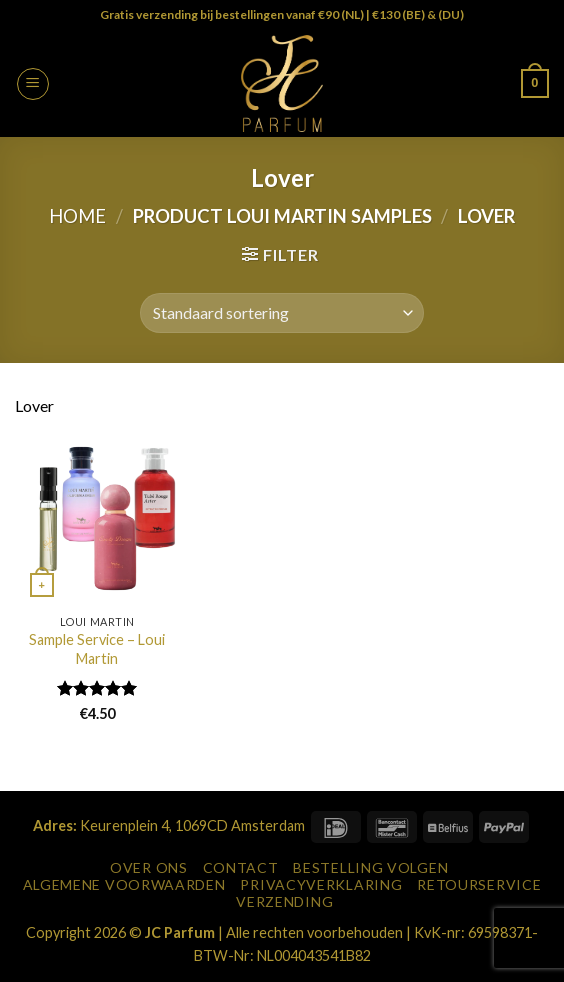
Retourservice (479, 884)
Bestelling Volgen (370, 867)
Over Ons (149, 867)
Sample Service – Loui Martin (97, 649)
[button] (33, 84)
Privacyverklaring (321, 884)
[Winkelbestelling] (282, 313)
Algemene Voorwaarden (124, 884)
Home (77, 216)
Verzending (284, 901)
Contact (241, 867)
